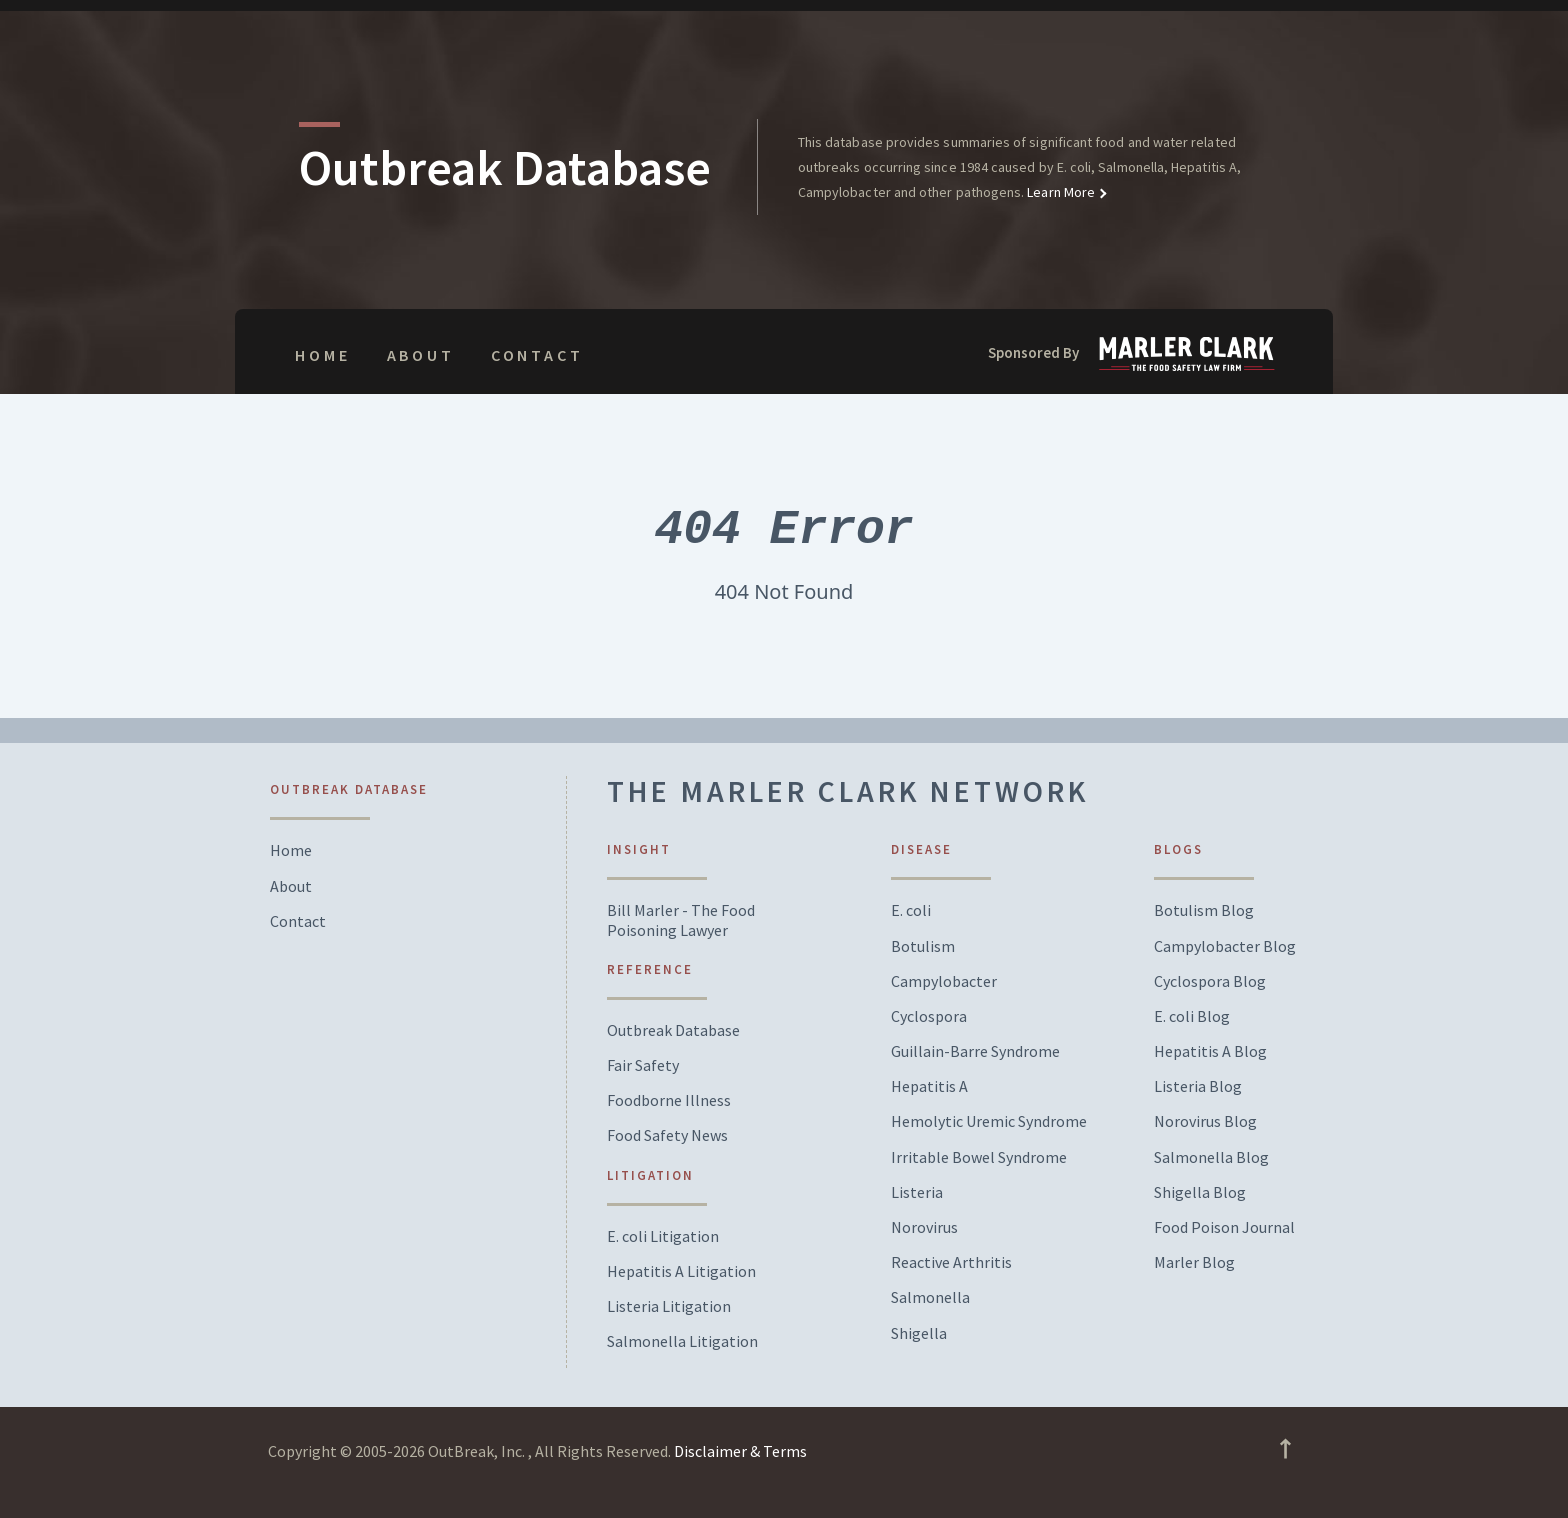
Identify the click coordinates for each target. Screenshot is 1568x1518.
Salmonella (930, 1297)
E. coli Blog (1192, 1016)
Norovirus (924, 1227)
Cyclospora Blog (1210, 981)
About (421, 355)
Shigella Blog (1200, 1192)
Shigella (919, 1333)
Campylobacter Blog (1225, 946)
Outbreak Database (673, 1030)
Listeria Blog (1198, 1086)
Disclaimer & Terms (740, 1451)
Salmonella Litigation (682, 1341)
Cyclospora (929, 1016)
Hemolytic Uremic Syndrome (989, 1121)
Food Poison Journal (1224, 1227)
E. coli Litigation (663, 1236)
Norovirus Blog (1205, 1121)
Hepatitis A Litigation (681, 1271)
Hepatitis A (929, 1086)
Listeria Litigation (669, 1306)
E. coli (911, 910)
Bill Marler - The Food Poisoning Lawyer (681, 920)
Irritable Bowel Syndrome (979, 1157)
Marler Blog (1194, 1262)
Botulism (923, 946)
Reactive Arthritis (951, 1262)
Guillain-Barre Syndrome (975, 1051)
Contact (537, 355)
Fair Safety (643, 1065)
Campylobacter (944, 981)
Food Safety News (667, 1135)
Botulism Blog (1204, 910)
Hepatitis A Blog (1210, 1051)
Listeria (917, 1192)
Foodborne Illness (669, 1100)
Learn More (1059, 192)
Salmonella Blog (1211, 1157)
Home (322, 355)
